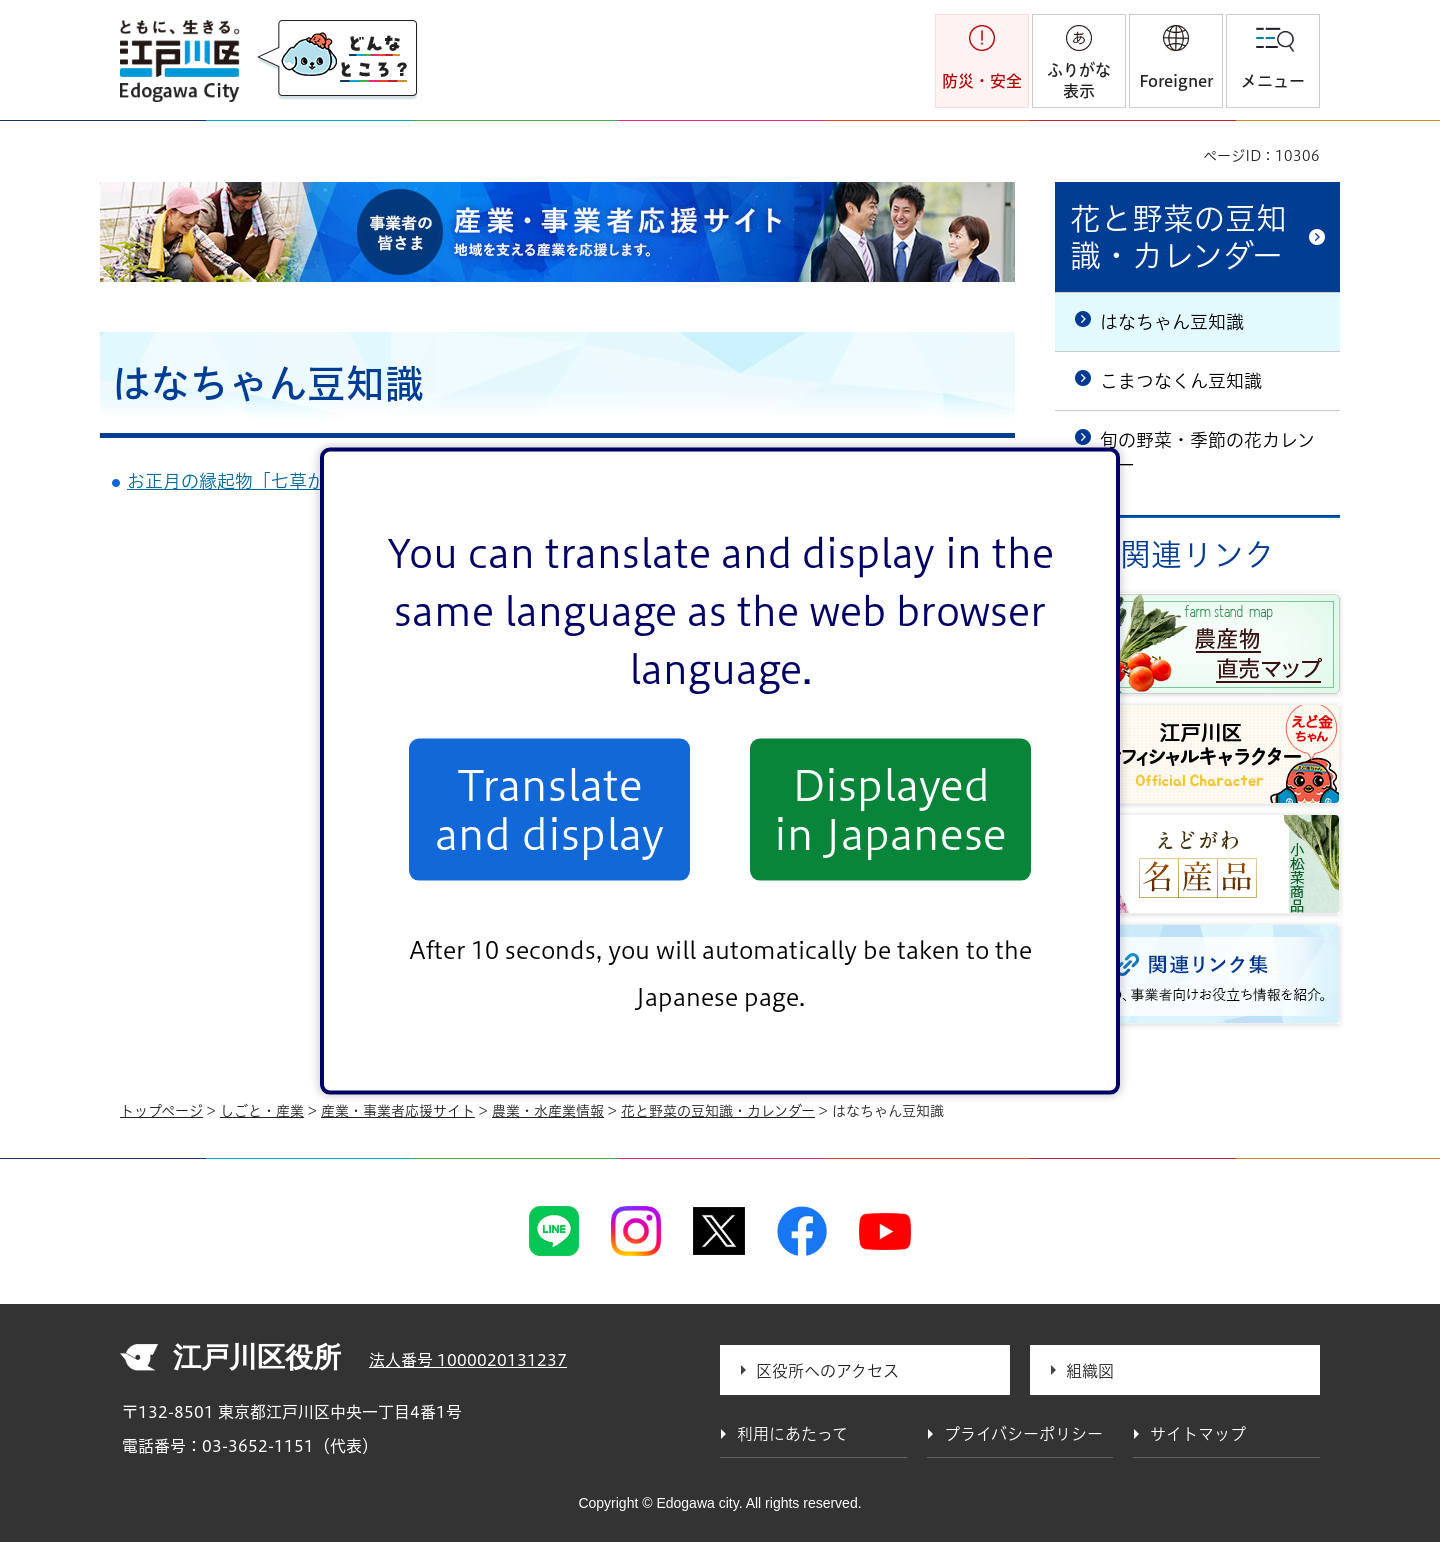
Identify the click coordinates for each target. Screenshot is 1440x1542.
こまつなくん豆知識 (1181, 381)
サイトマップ (1198, 1434)
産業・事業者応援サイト (398, 1111)
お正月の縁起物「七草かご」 (244, 481)
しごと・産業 (262, 1111)
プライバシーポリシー (1023, 1434)
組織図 (1090, 1371)
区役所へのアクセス (827, 1371)
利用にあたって (792, 1434)
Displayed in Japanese (890, 809)
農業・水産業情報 (548, 1111)
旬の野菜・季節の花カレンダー (1207, 452)
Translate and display (549, 809)
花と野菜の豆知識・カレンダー (1178, 237)
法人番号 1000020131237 (468, 1360)
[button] (1176, 61)
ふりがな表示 (1079, 80)
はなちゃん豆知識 (1172, 322)
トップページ (161, 1111)
